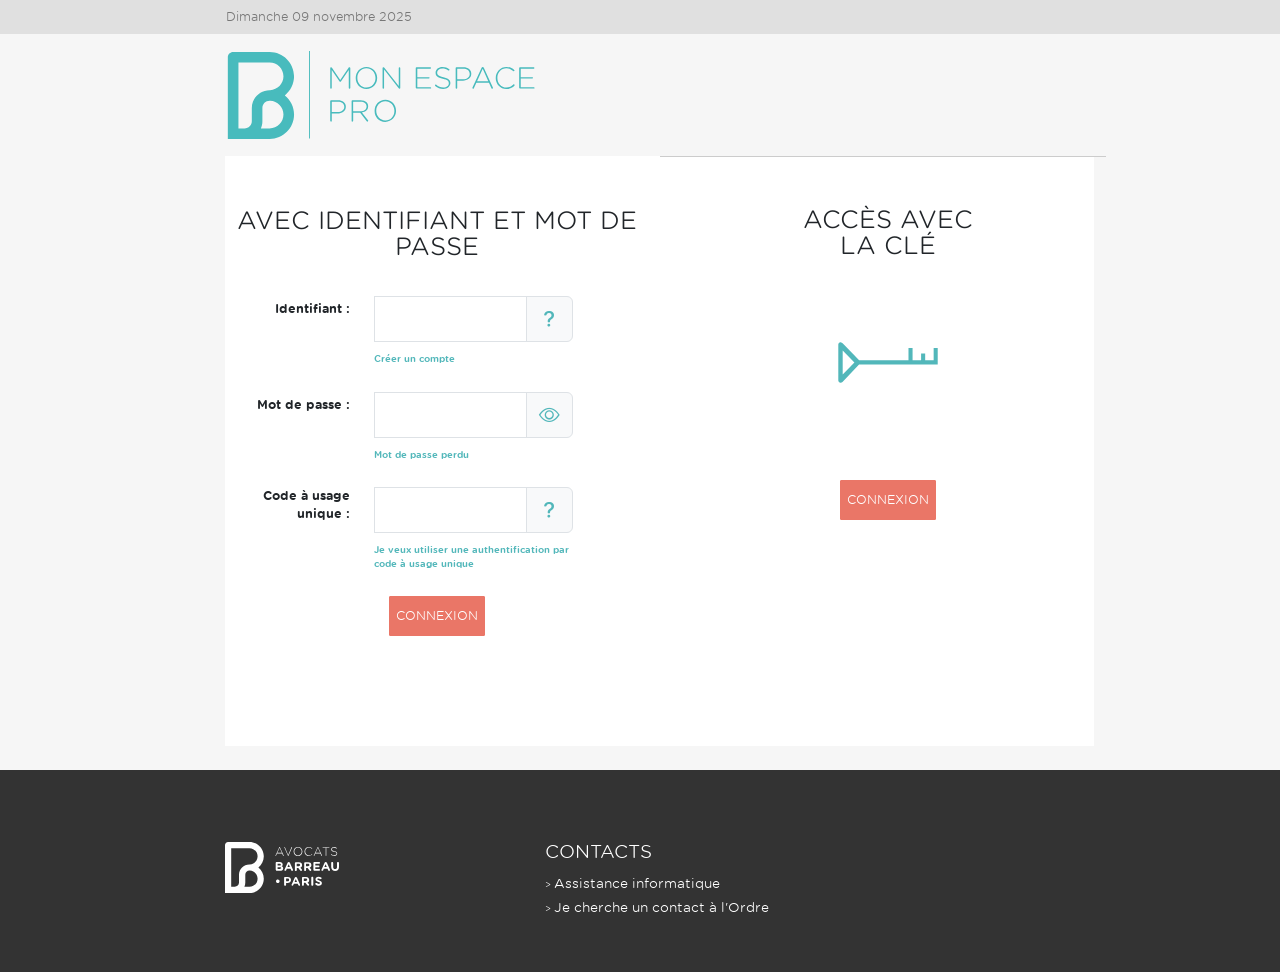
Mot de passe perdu (421, 454)
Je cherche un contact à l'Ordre (661, 907)
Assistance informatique (637, 883)
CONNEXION (437, 615)
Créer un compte (414, 358)
